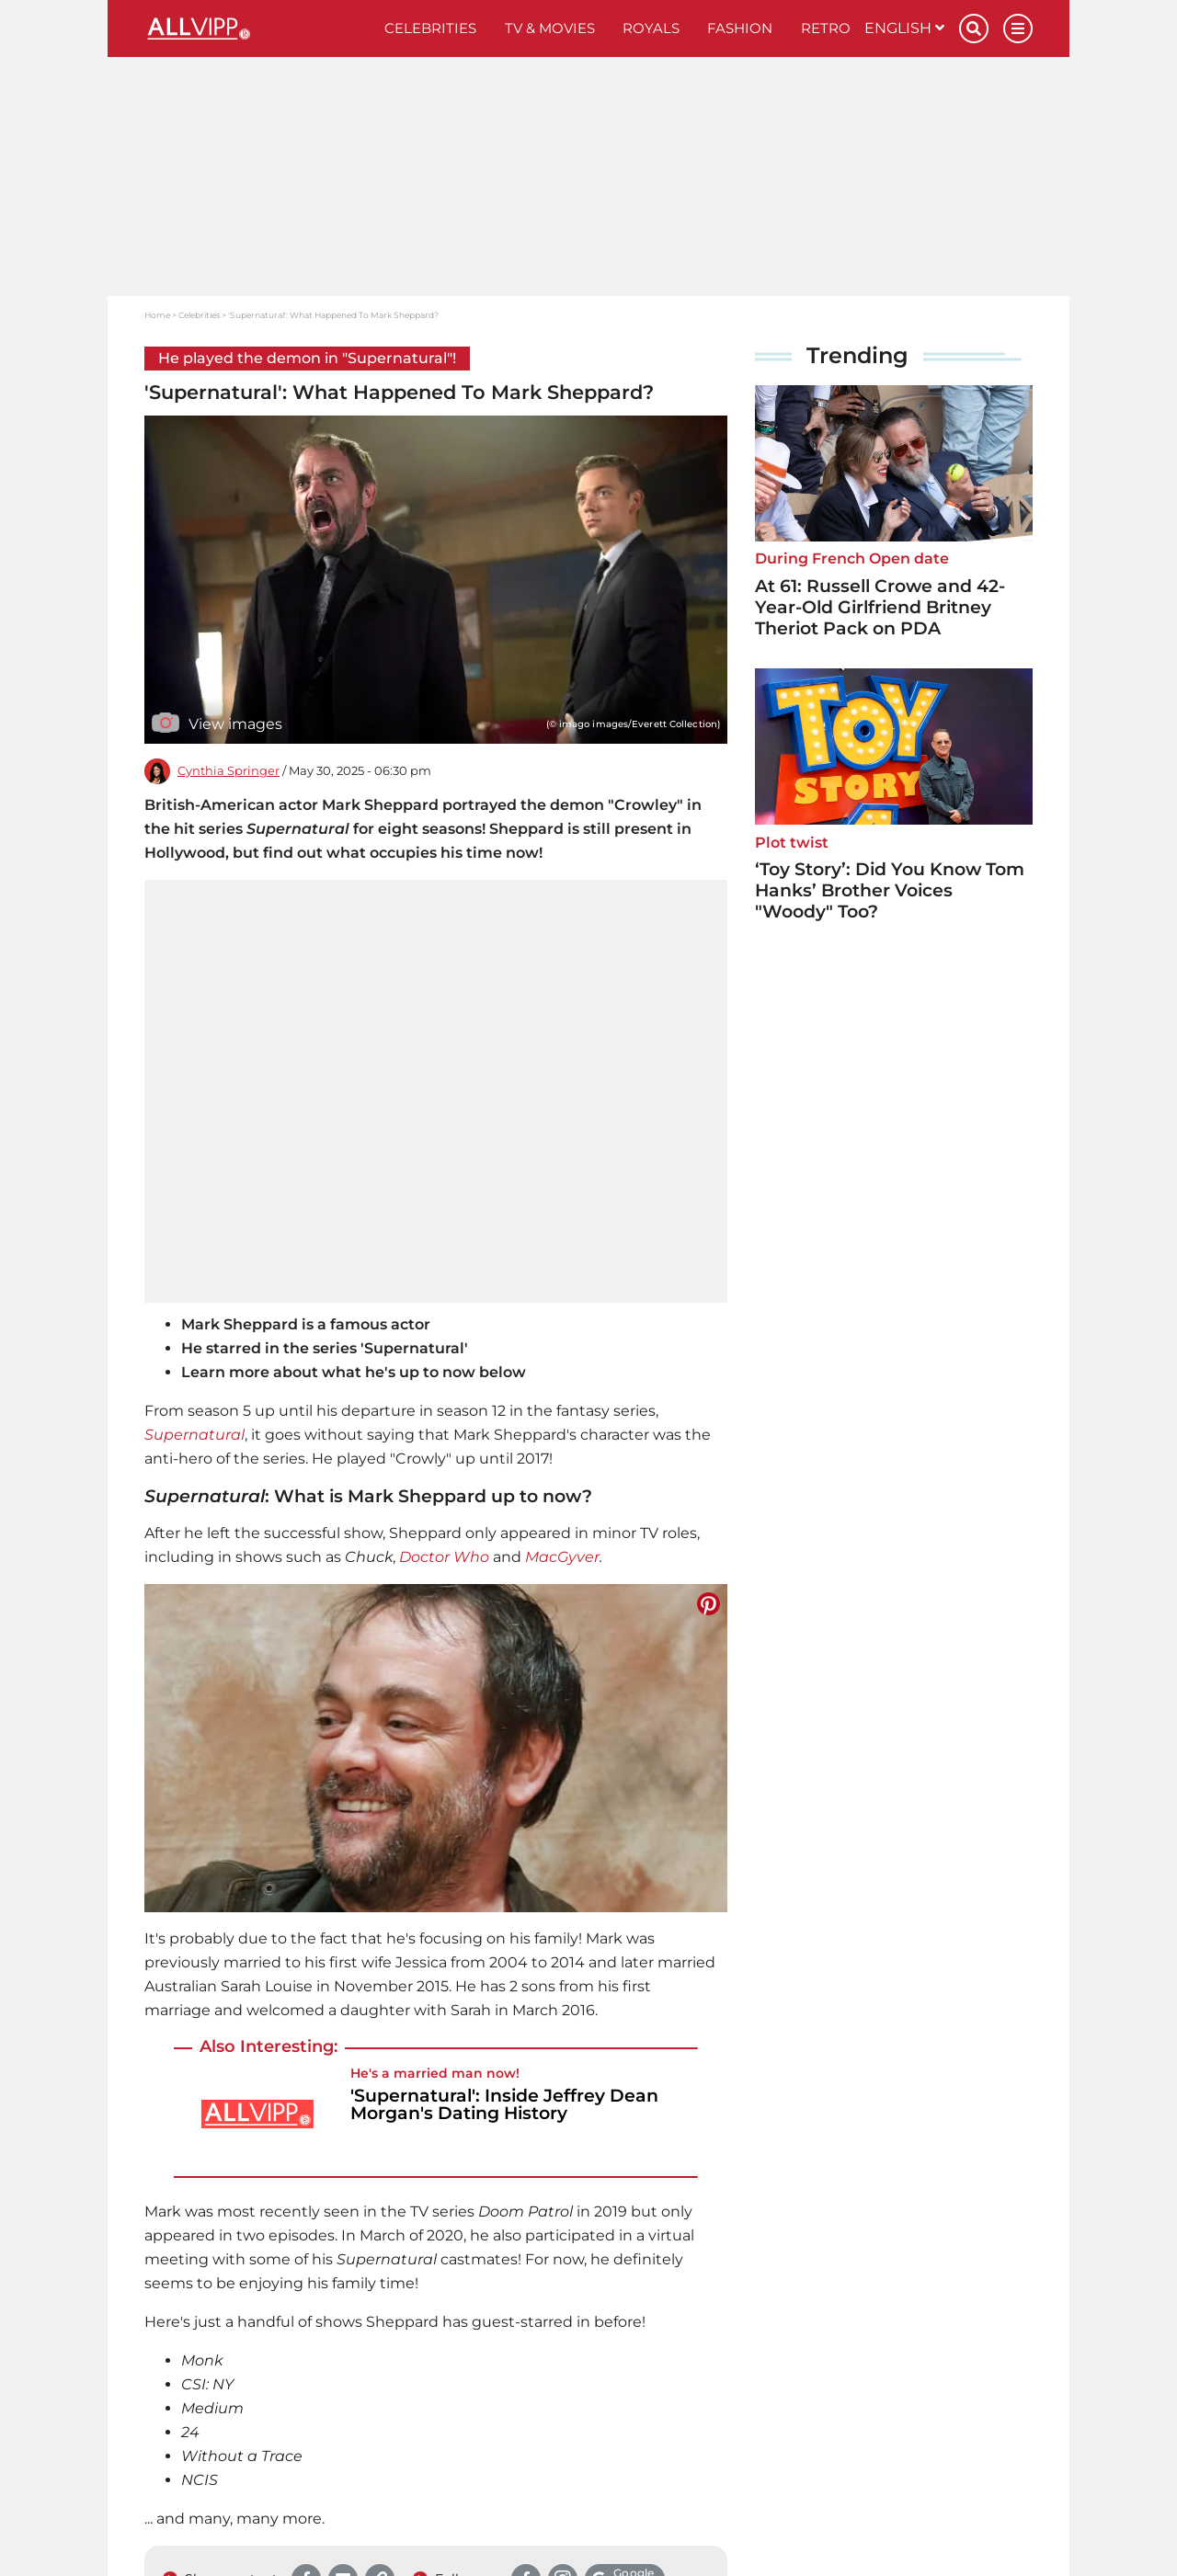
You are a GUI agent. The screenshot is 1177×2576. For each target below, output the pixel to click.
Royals (651, 28)
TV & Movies (550, 28)
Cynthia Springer (228, 771)
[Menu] (1018, 28)
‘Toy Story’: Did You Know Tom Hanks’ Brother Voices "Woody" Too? (889, 890)
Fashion (739, 28)
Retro (826, 28)
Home (157, 315)
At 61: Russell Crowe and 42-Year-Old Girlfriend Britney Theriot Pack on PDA (880, 607)
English (904, 28)
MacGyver (562, 1557)
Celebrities (430, 28)
